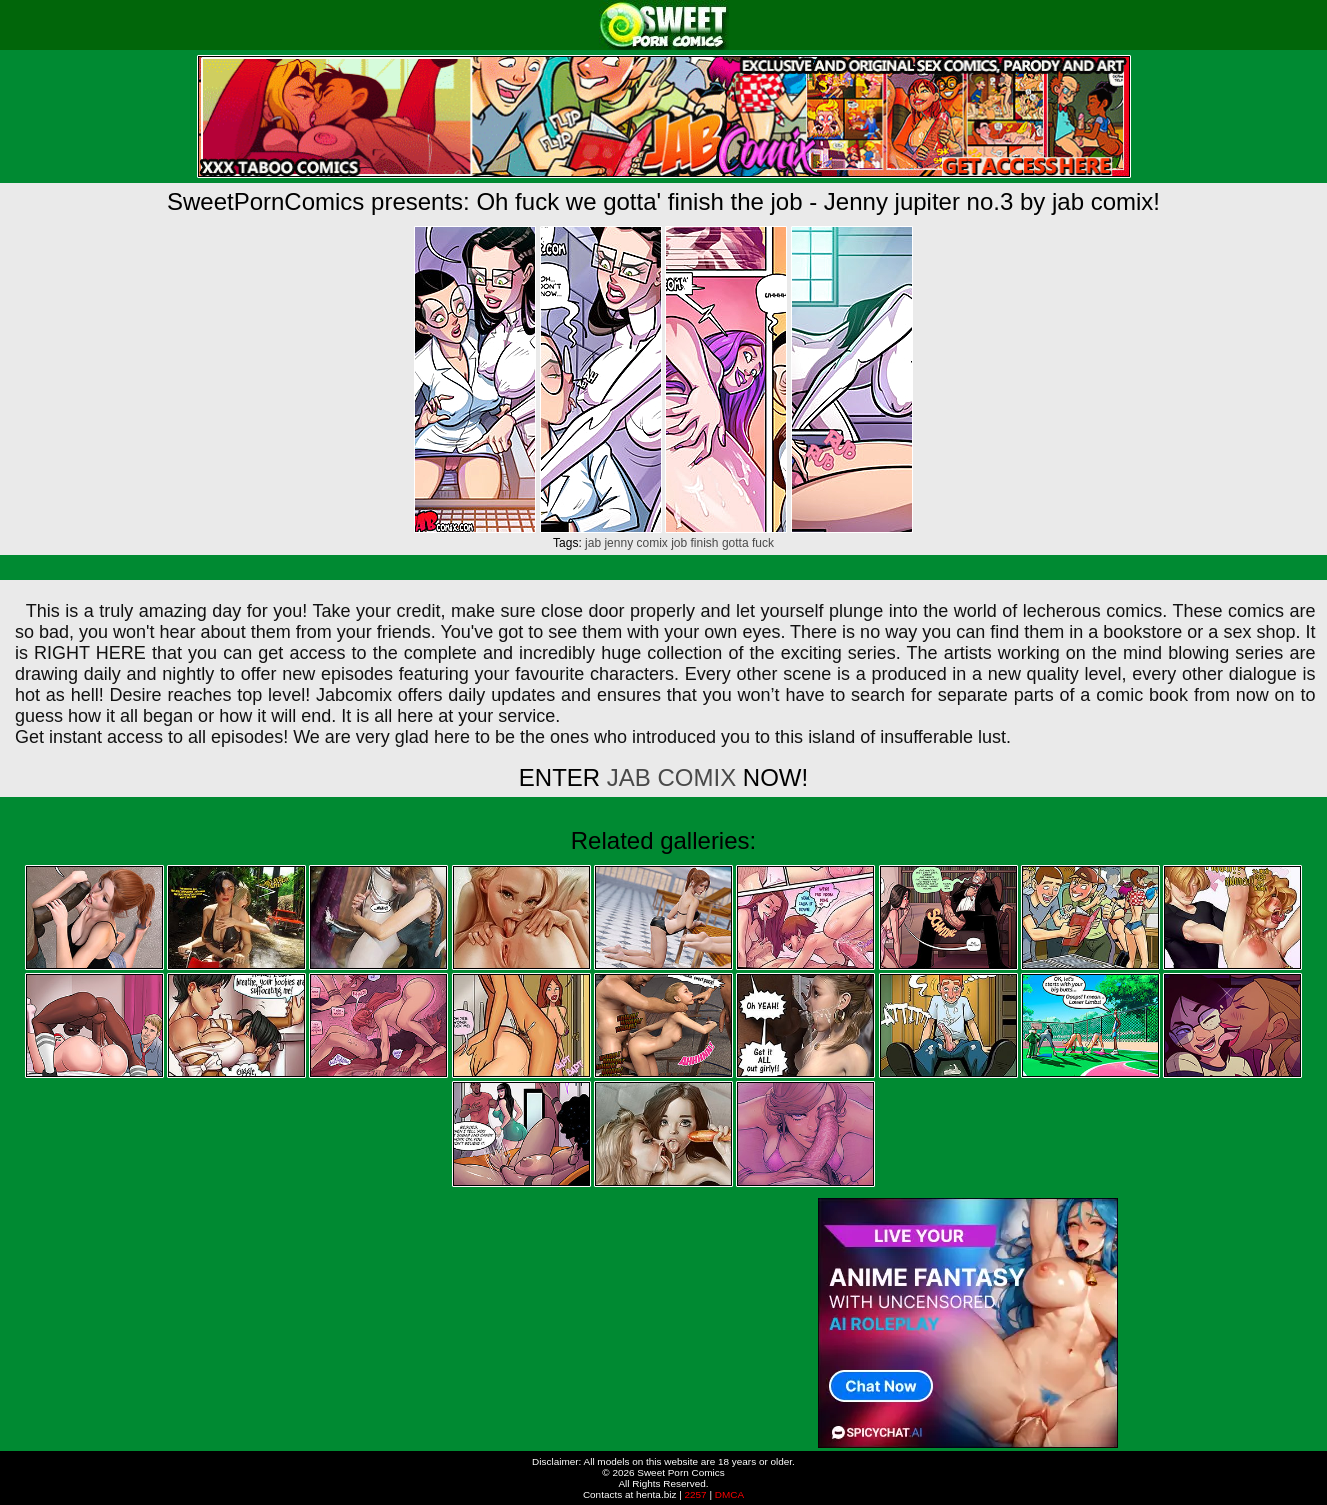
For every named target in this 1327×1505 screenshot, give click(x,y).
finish (705, 543)
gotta (735, 543)
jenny (618, 543)
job (679, 543)
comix (651, 543)
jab (593, 543)
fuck (763, 543)
